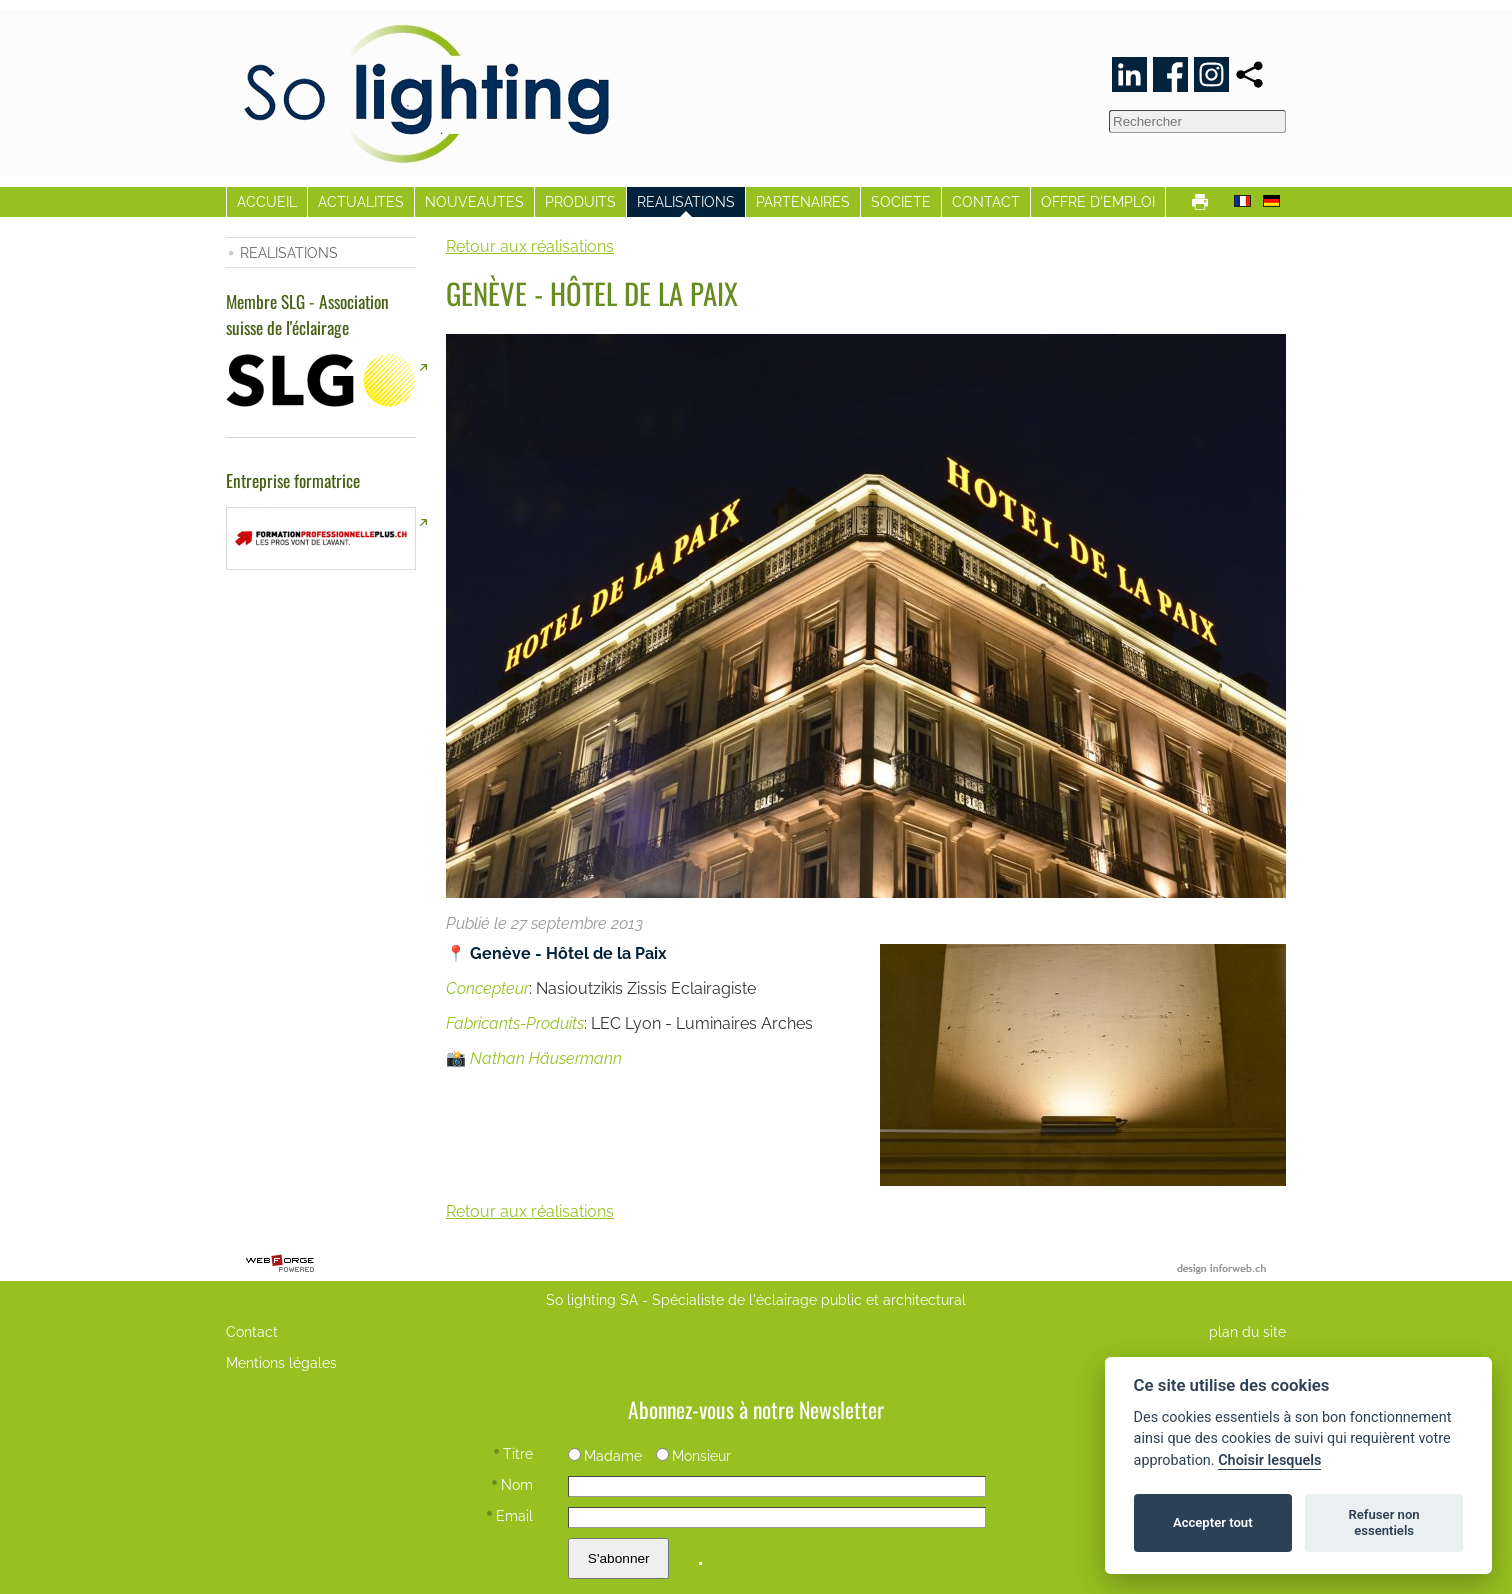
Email (510, 1515)
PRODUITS (580, 201)
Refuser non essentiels (1383, 1522)
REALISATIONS (686, 201)
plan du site (1247, 1331)
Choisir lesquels (1269, 1460)
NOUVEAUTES (474, 201)
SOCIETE (901, 201)
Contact (252, 1331)
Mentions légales (281, 1362)
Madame (605, 1455)
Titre (513, 1453)
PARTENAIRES (803, 201)
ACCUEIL (267, 201)
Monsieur (693, 1455)
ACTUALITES (361, 201)
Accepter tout (1213, 1522)
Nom (512, 1484)
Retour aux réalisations (530, 246)
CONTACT (986, 201)
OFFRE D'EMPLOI (1098, 201)
